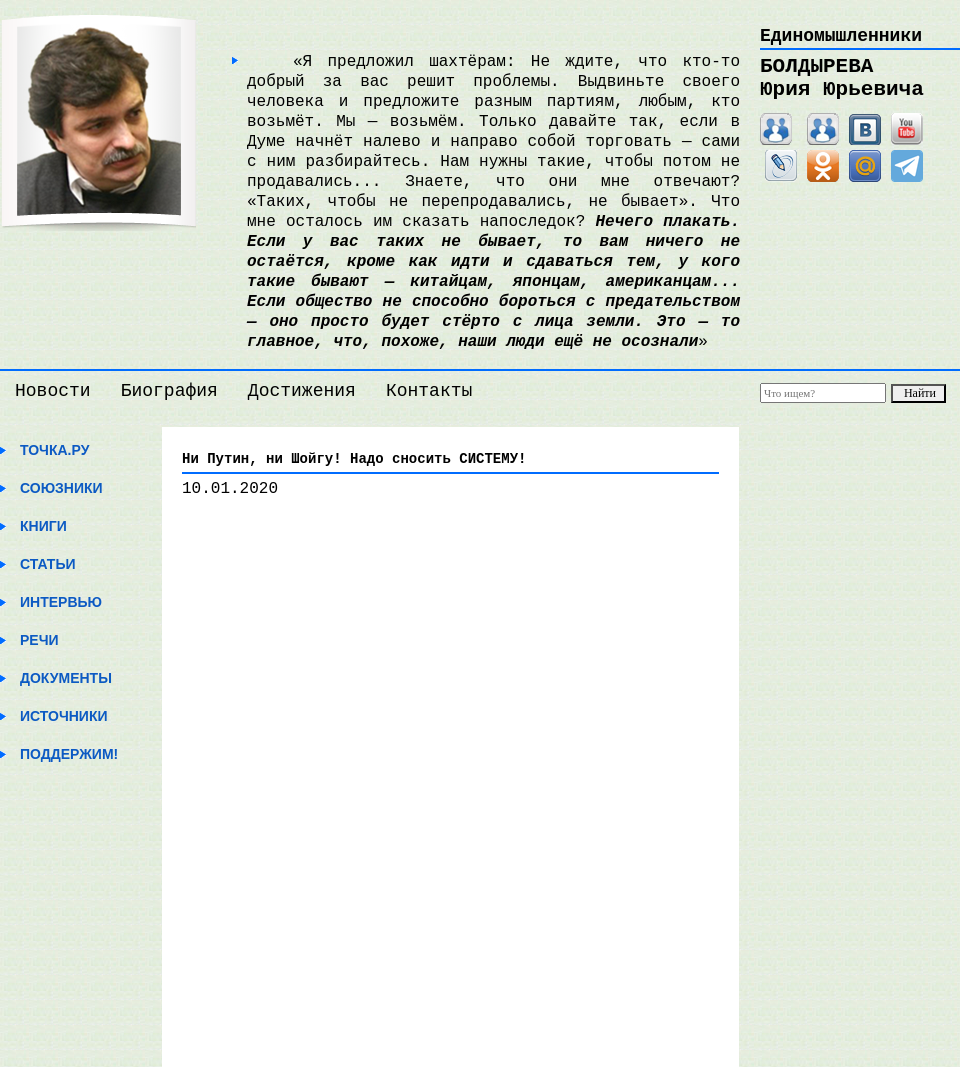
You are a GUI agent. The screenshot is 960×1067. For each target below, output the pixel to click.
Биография (169, 391)
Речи (39, 640)
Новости (53, 391)
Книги (43, 526)
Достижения (302, 391)
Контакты (429, 391)
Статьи (48, 564)
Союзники (61, 488)
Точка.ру (54, 450)
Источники (64, 716)
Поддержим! (69, 754)
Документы (66, 678)
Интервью (61, 602)
